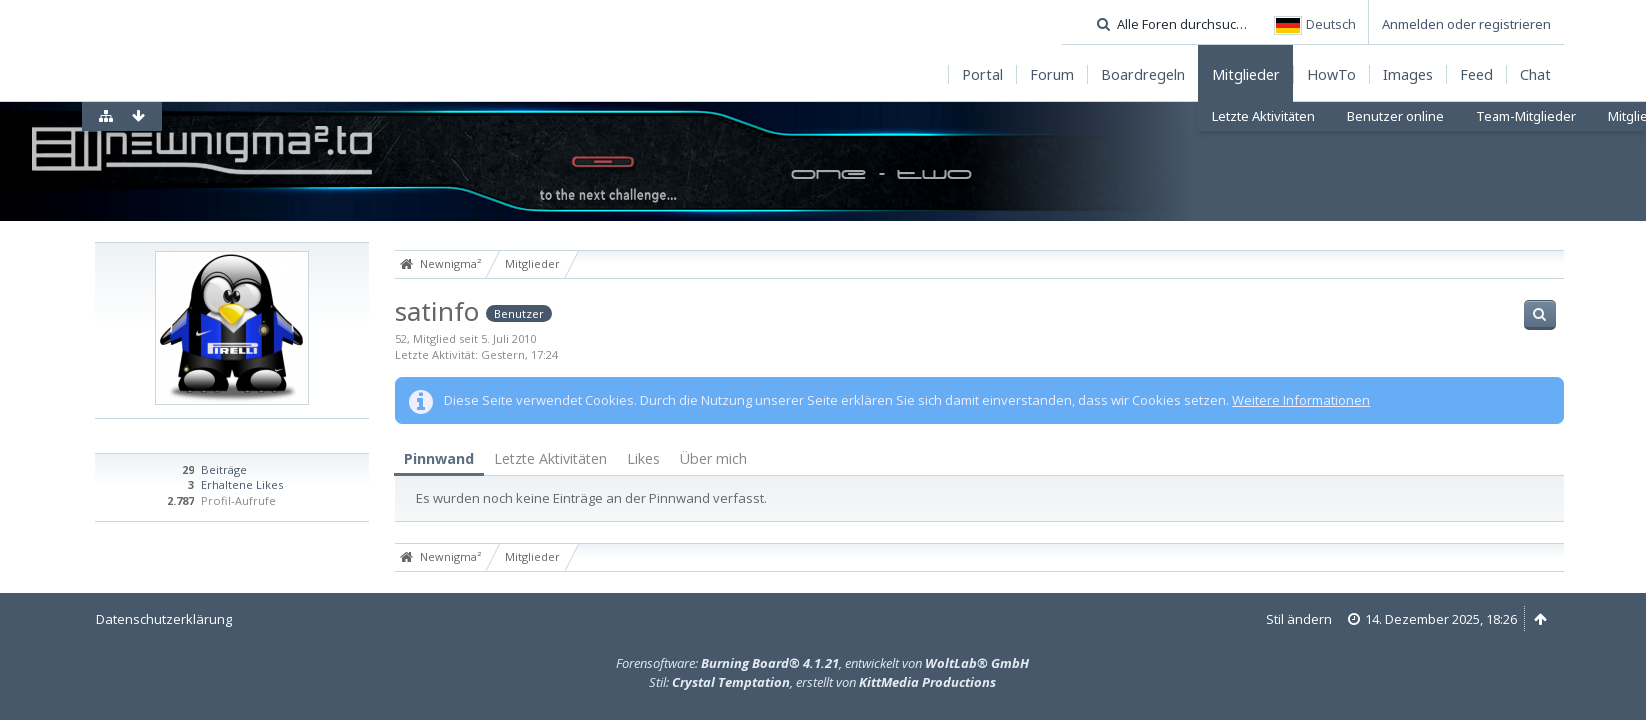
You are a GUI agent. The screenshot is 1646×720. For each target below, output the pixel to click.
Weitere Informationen (1301, 400)
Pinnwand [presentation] (439, 458)
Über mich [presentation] (713, 458)
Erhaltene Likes (242, 484)
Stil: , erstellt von (822, 682)
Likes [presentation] (643, 458)
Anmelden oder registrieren (1466, 24)
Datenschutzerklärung (164, 619)
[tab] (439, 459)
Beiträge (224, 469)
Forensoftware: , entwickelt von (822, 663)
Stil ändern (1299, 619)
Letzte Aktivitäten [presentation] (550, 458)
